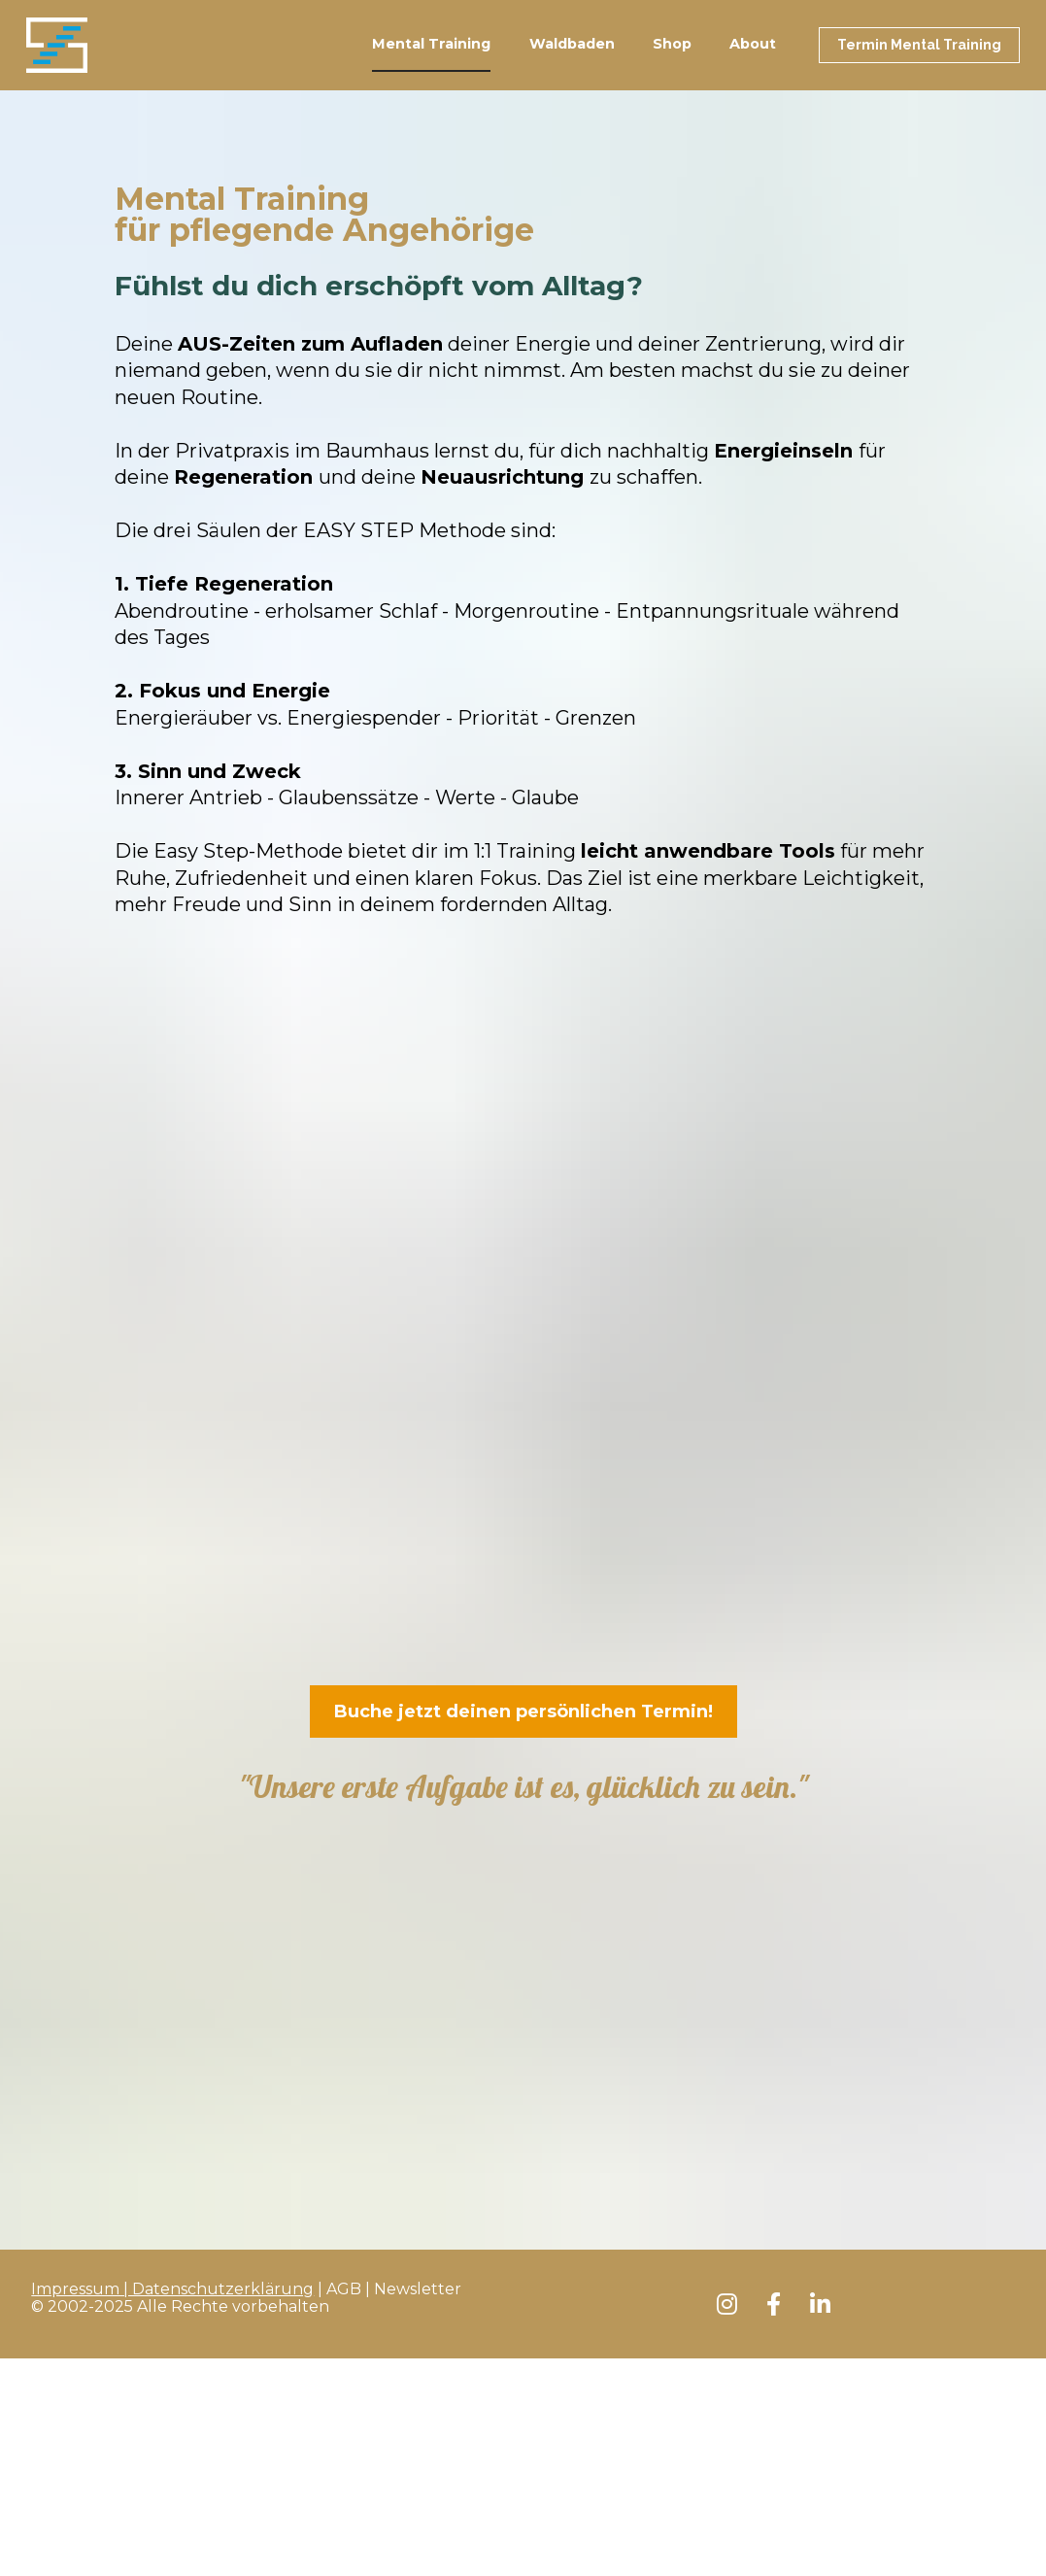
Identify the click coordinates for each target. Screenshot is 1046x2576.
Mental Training (431, 66)
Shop (672, 66)
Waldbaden (572, 66)
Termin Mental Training (919, 66)
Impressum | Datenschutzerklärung (172, 1918)
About (752, 66)
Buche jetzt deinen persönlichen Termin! (523, 1754)
